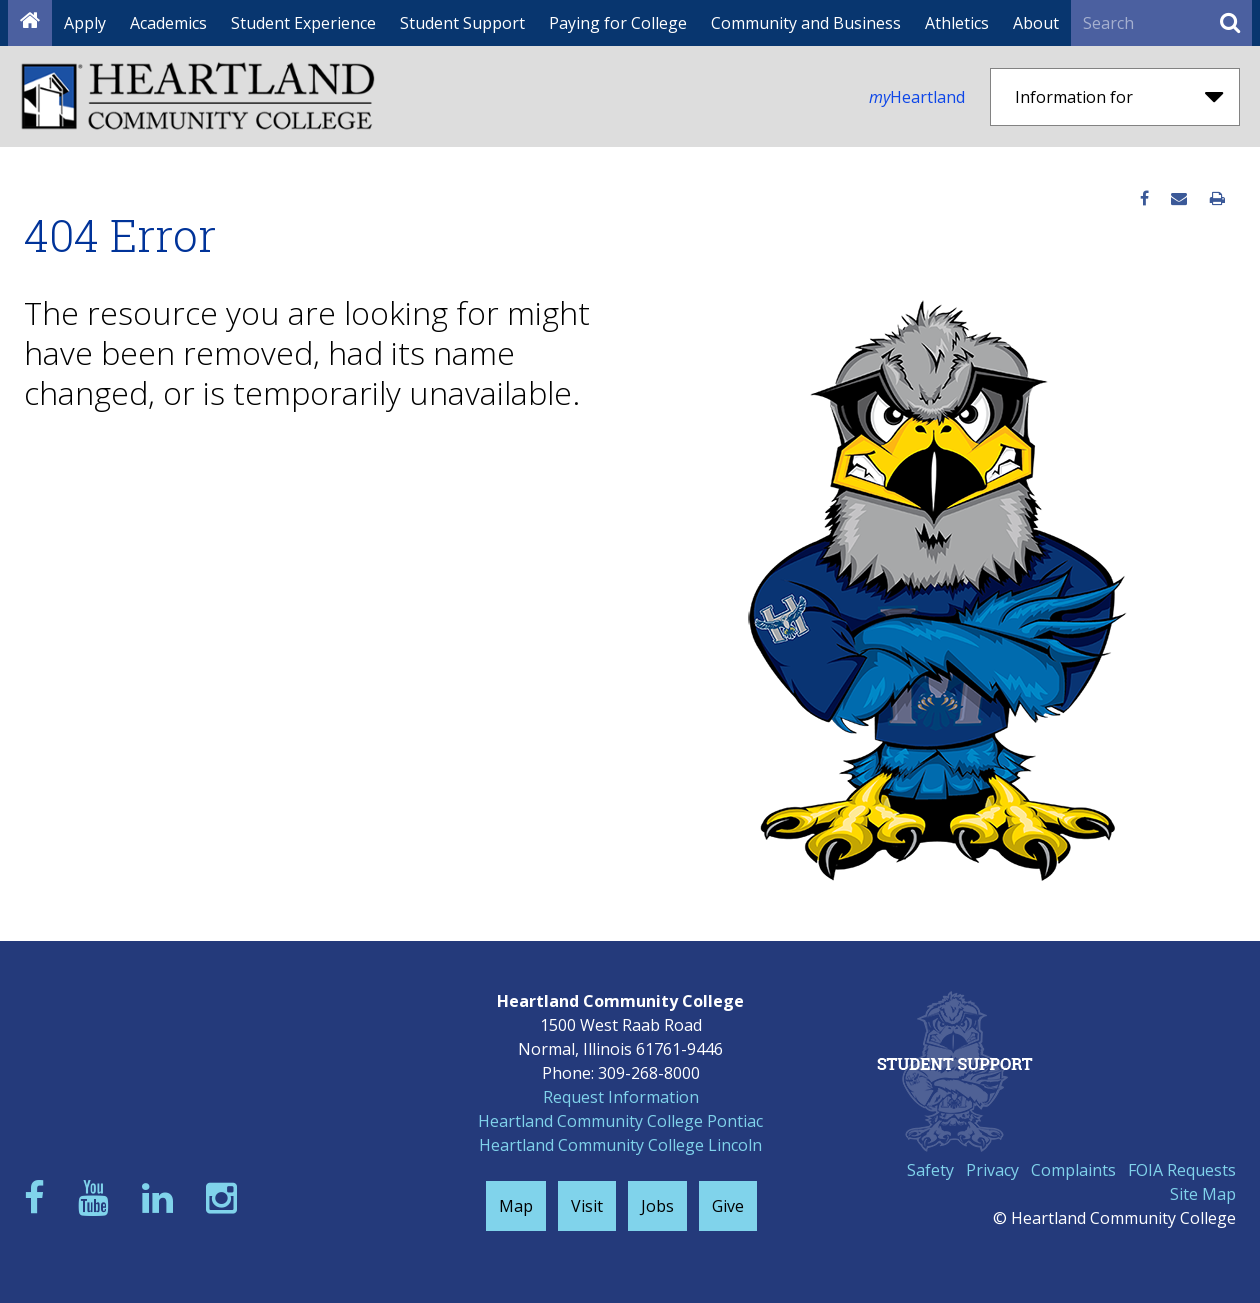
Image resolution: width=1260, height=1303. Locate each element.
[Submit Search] (1230, 23)
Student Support (462, 23)
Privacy (992, 1170)
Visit (587, 1206)
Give (728, 1206)
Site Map (1203, 1194)
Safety (930, 1170)
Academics (168, 23)
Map (516, 1206)
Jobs (657, 1206)
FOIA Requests (1182, 1170)
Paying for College (618, 23)
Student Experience (303, 23)
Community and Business (806, 23)
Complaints (1073, 1170)
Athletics (957, 23)
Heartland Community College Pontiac (620, 1121)
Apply (85, 23)
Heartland (917, 97)
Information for (1119, 97)
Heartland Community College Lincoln (620, 1145)
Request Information (621, 1097)
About (1036, 23)
